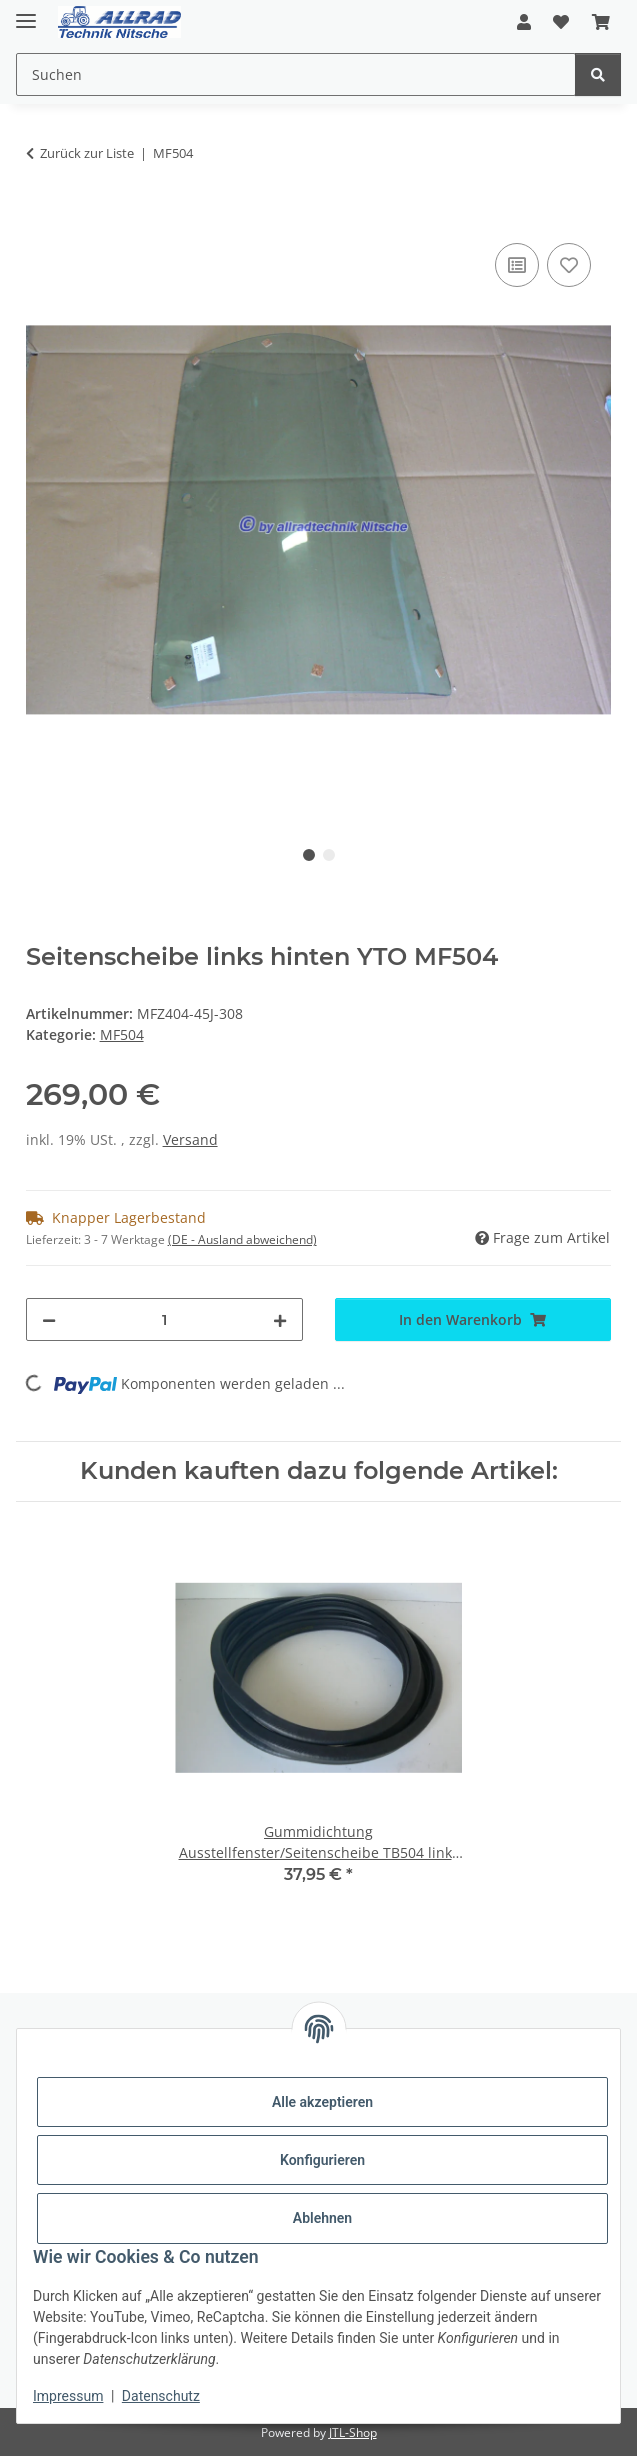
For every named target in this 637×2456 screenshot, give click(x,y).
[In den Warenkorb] (42, 216)
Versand (190, 1139)
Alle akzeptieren (322, 2102)
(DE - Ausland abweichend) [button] (242, 1239)
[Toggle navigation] (26, 12)
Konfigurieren (322, 2160)
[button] (524, 22)
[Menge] (164, 1319)
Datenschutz (161, 2396)
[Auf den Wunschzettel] (569, 265)
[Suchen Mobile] (296, 74)
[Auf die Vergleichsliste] (517, 265)
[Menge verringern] (49, 1319)
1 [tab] (309, 855)
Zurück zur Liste (87, 153)
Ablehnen (322, 2218)
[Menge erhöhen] (280, 1319)
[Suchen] (598, 74)
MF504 (122, 1034)
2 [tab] (329, 855)
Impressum (68, 2396)
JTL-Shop (353, 2432)
